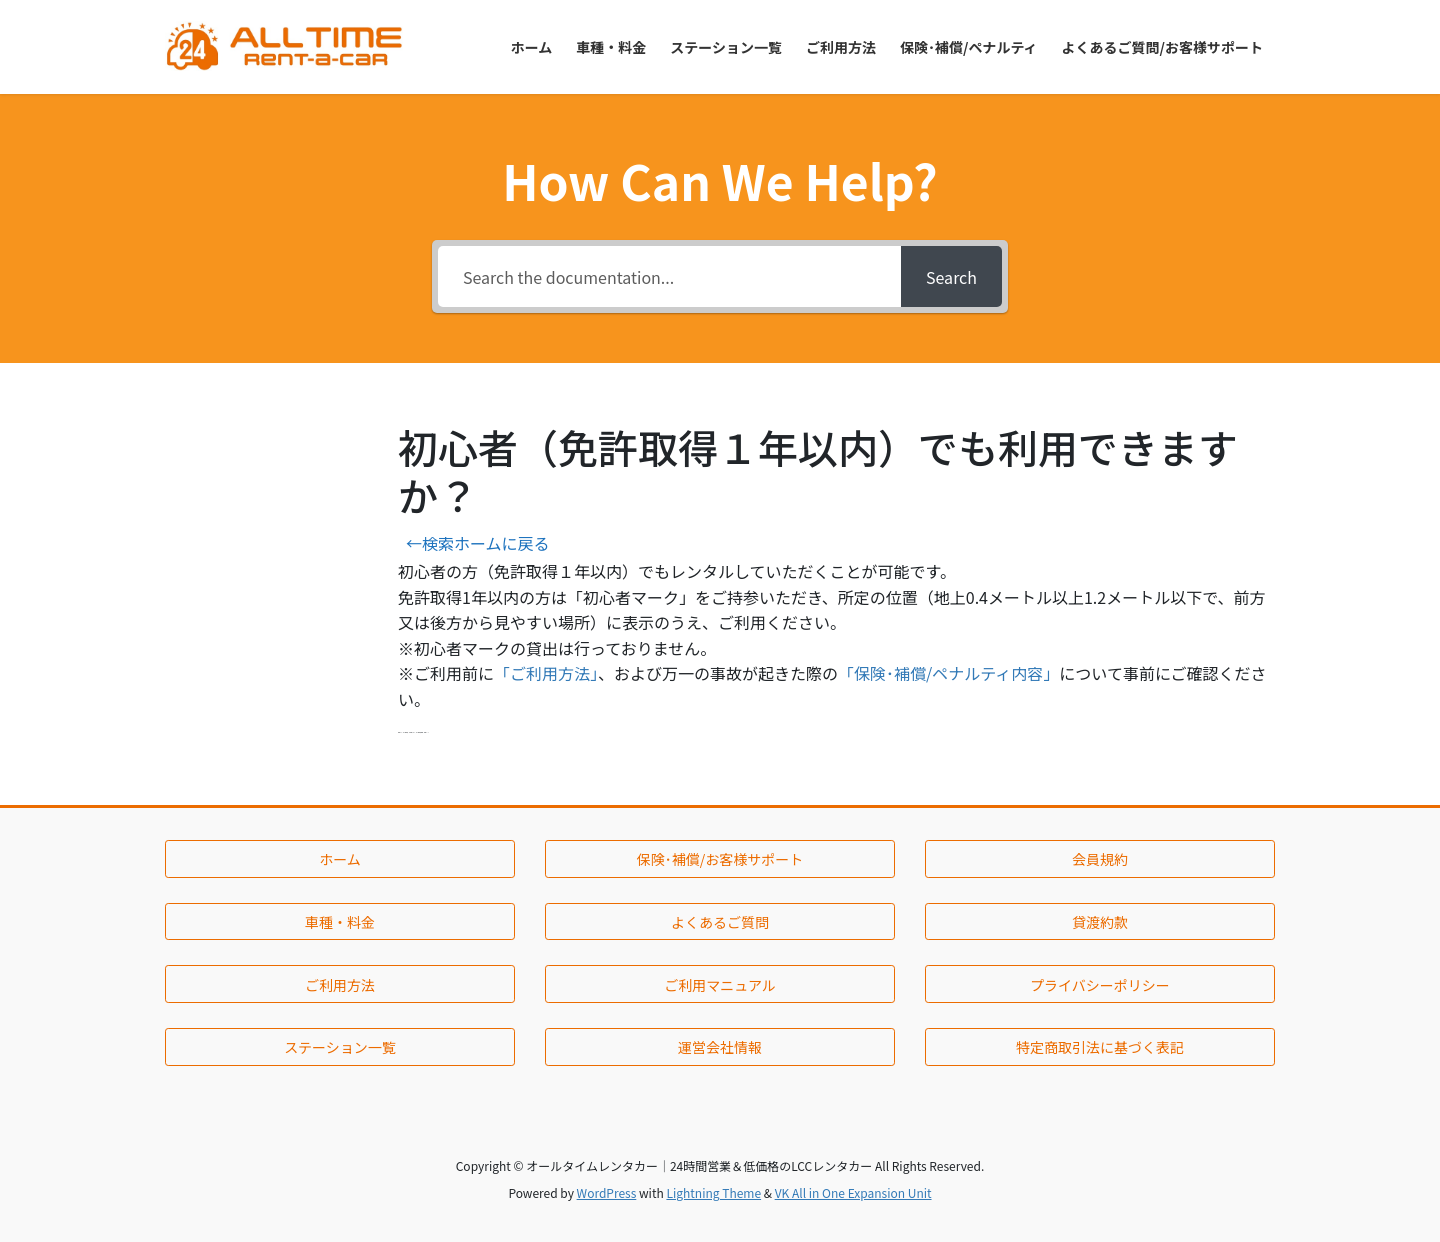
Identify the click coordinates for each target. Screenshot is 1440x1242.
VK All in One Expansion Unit (853, 1192)
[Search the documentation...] (669, 276)
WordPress (607, 1192)
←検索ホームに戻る (478, 543)
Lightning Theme (713, 1192)
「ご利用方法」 (546, 673)
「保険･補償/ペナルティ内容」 (948, 673)
